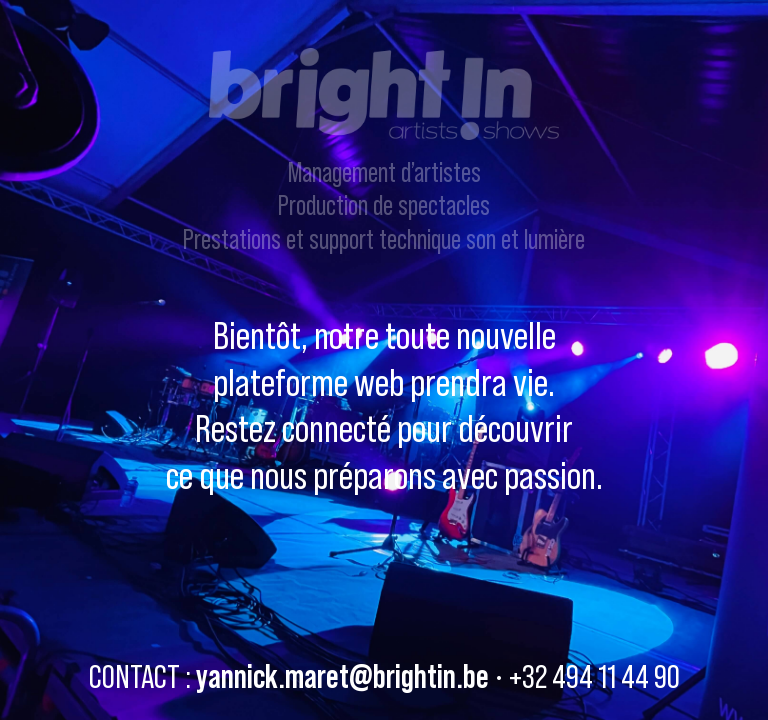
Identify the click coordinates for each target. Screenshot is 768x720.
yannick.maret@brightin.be (342, 676)
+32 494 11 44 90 (594, 676)
